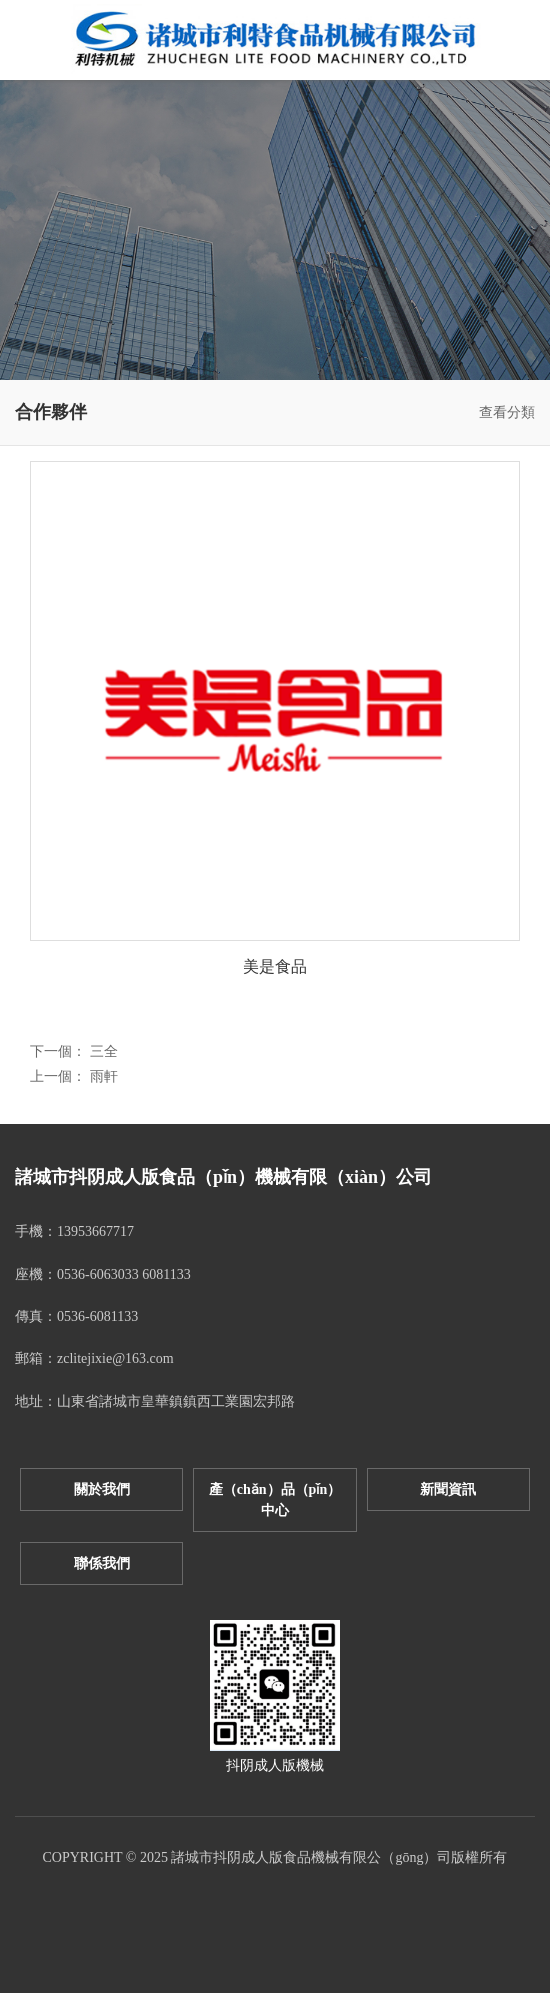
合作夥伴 (51, 412)
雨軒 (104, 1076)
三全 (104, 1051)
